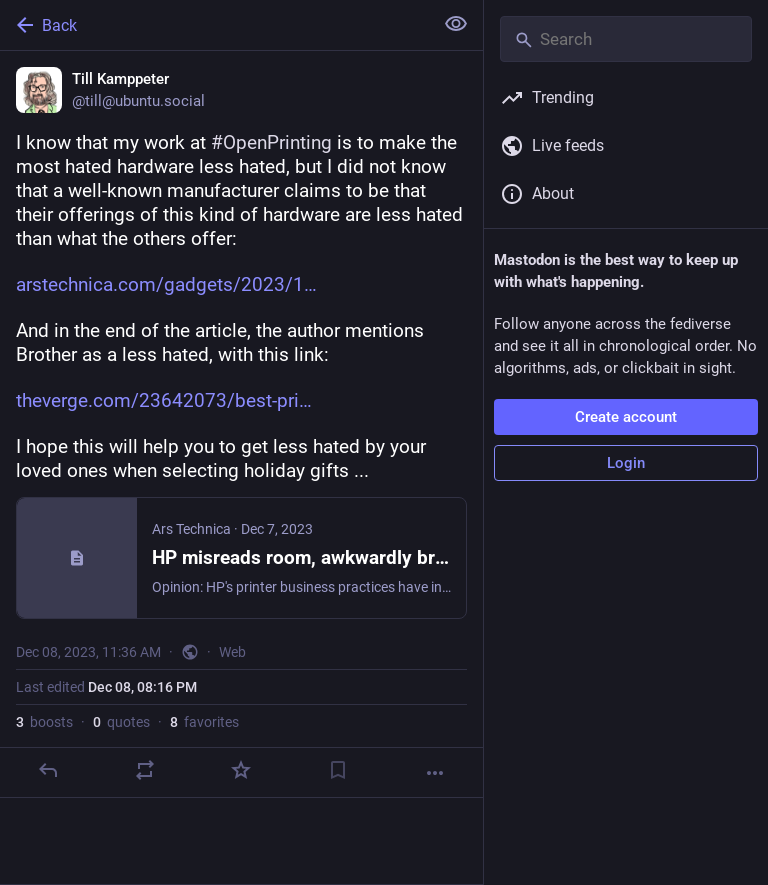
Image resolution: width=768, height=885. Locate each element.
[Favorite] (241, 770)
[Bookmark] (338, 770)
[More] (435, 773)
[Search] (626, 39)
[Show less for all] (456, 24)
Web (232, 652)
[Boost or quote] (145, 770)
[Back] (214, 25)
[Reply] (48, 770)
